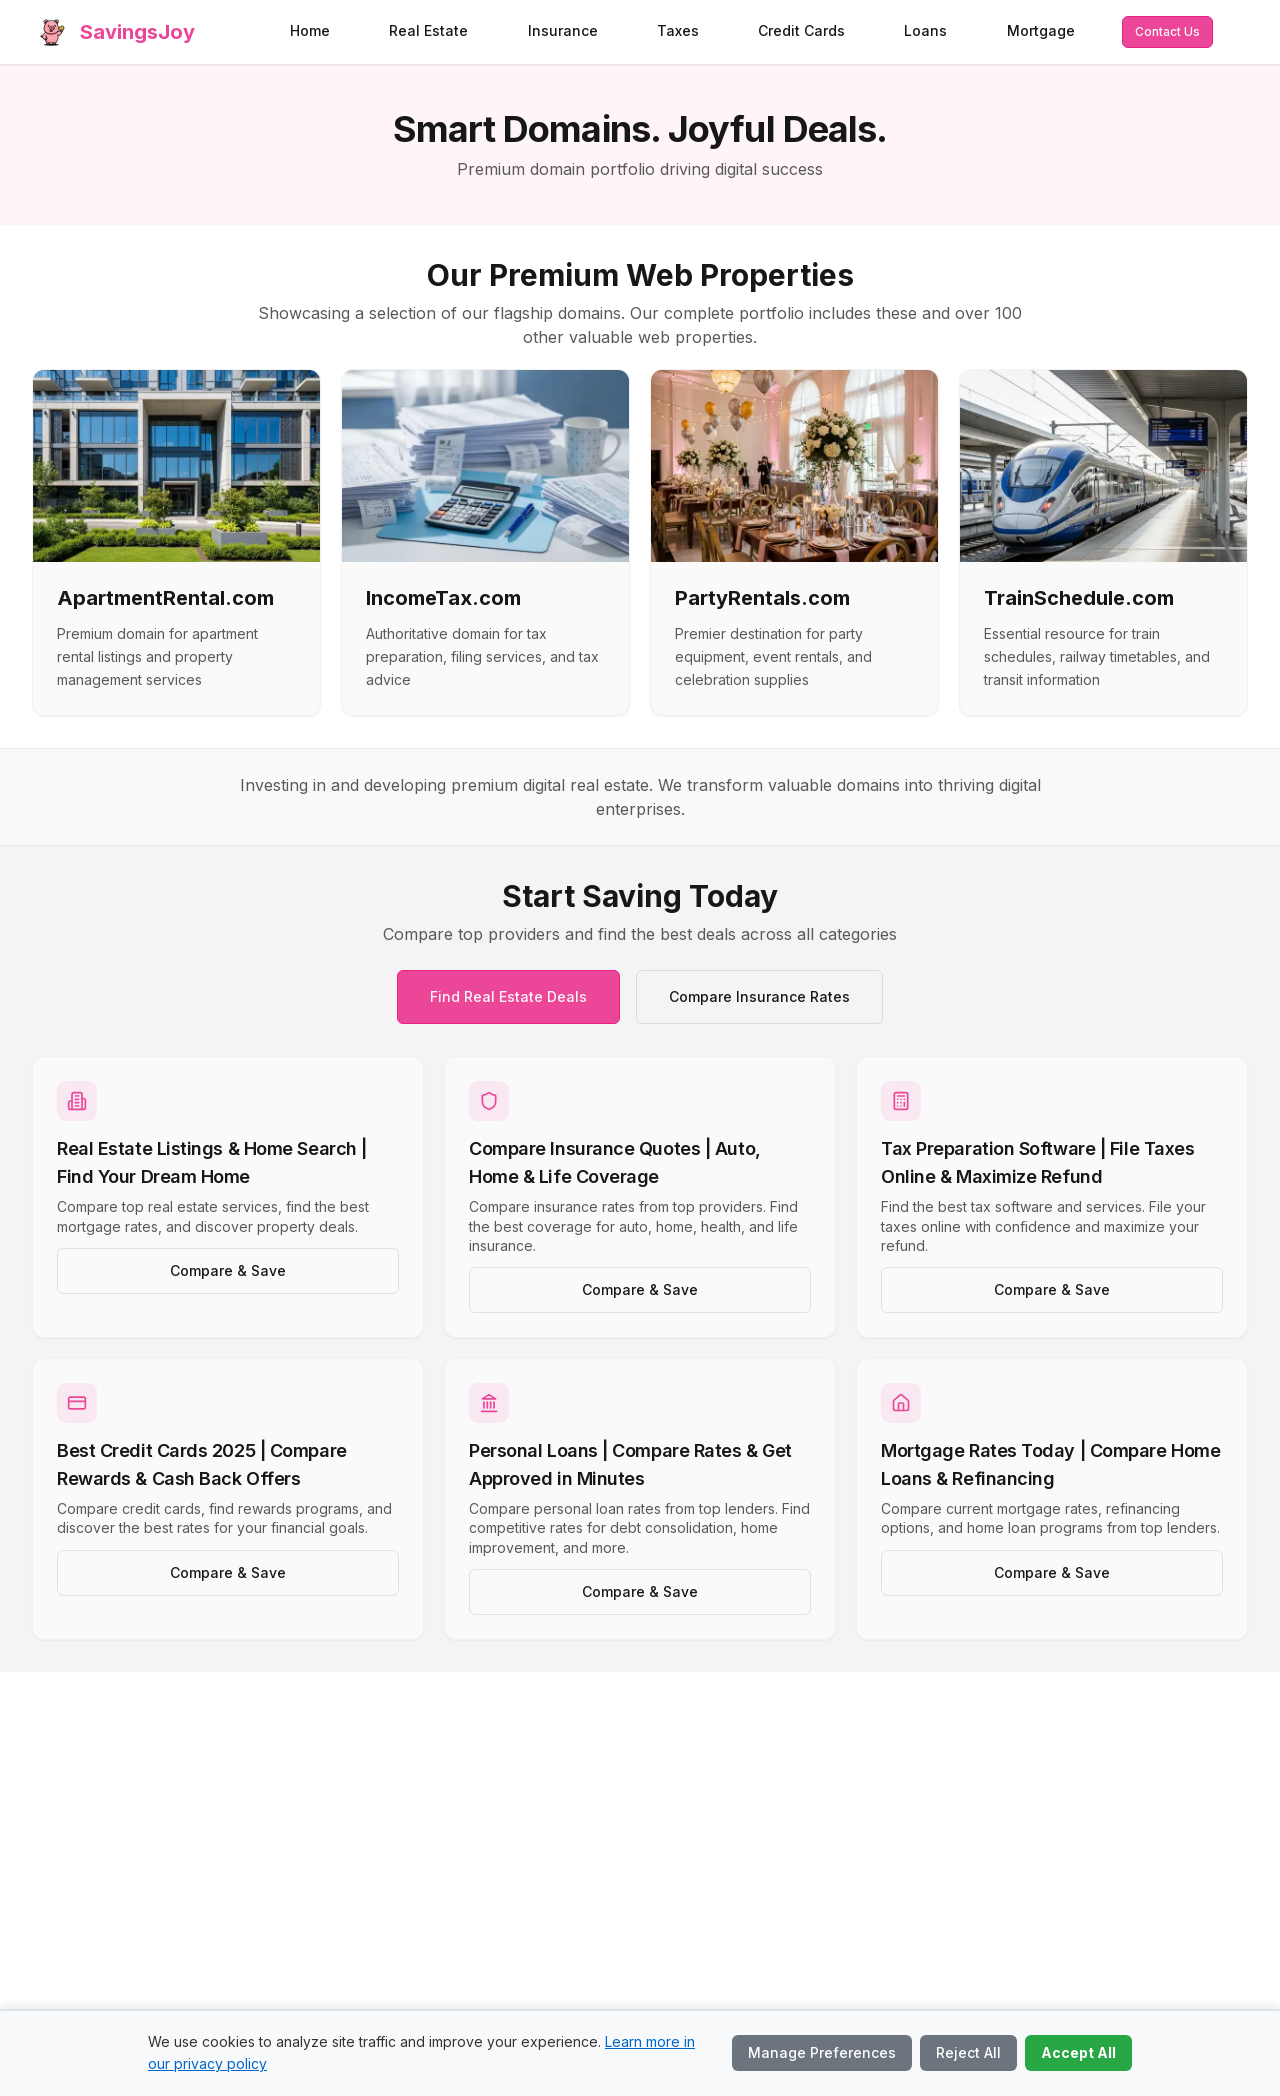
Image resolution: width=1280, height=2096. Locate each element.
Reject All (968, 2052)
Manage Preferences (822, 2052)
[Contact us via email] (1167, 32)
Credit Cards (801, 30)
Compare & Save (228, 1270)
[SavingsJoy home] (113, 32)
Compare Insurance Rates (759, 996)
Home (310, 30)
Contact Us (1167, 31)
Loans (925, 30)
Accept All (1078, 2052)
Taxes (678, 30)
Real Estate (428, 30)
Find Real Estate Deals (508, 996)
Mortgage (1041, 30)
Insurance (563, 30)
